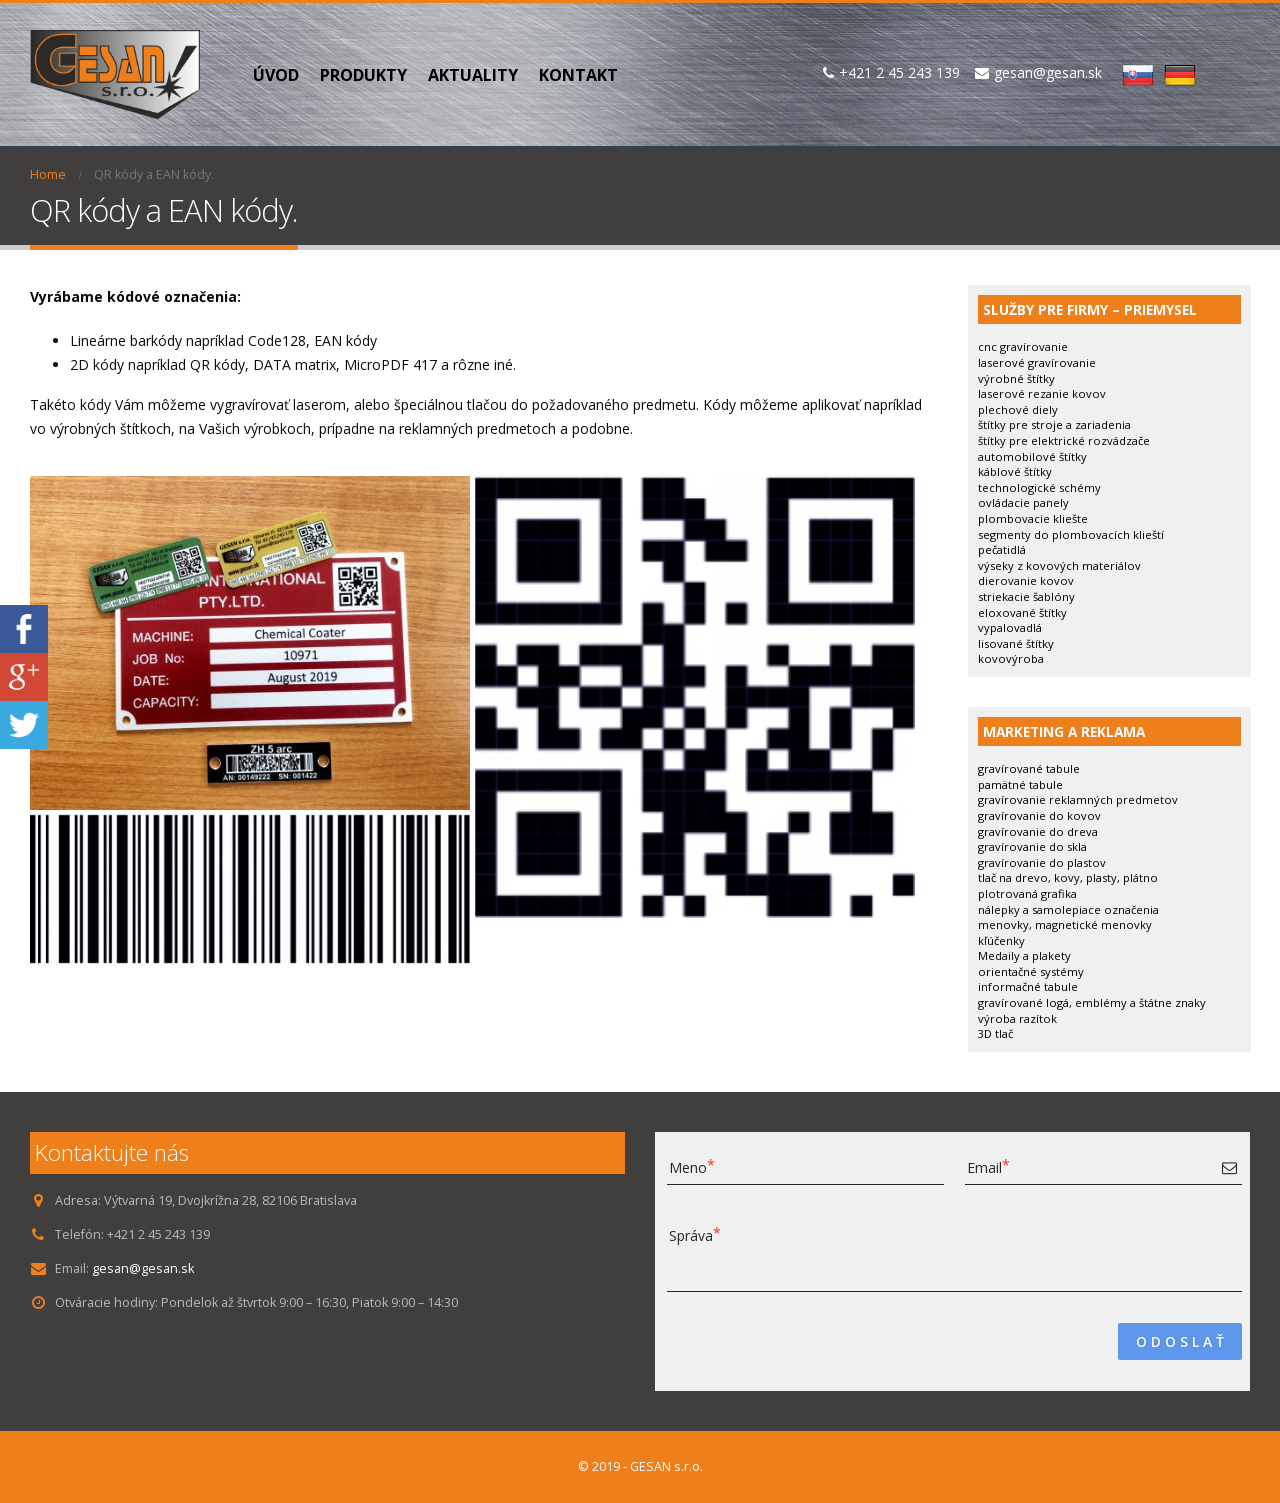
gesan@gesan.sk (143, 1268)
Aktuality (473, 75)
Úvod (276, 75)
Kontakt (578, 75)
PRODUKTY (363, 75)
